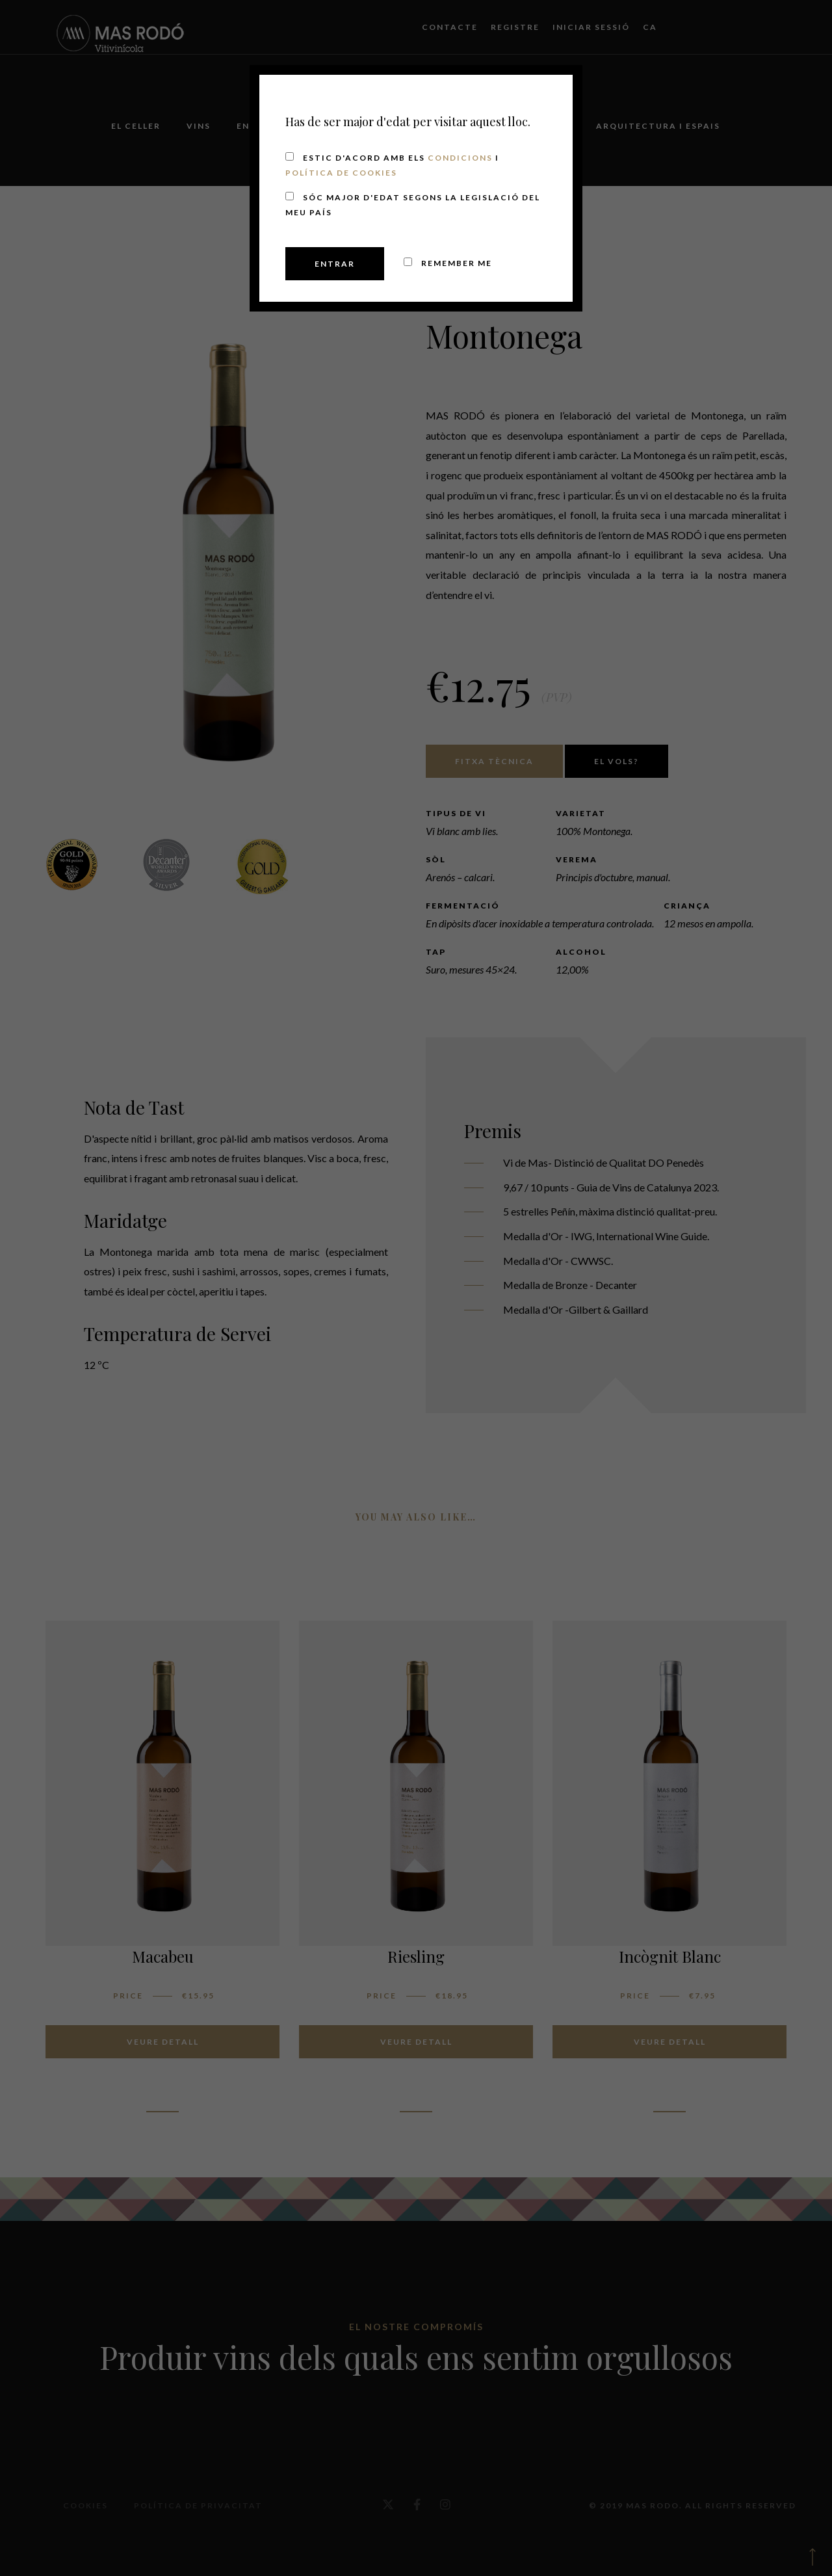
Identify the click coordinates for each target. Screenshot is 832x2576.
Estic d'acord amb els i (392, 165)
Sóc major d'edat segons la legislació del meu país (412, 204)
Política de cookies (341, 173)
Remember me (448, 263)
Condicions (460, 158)
